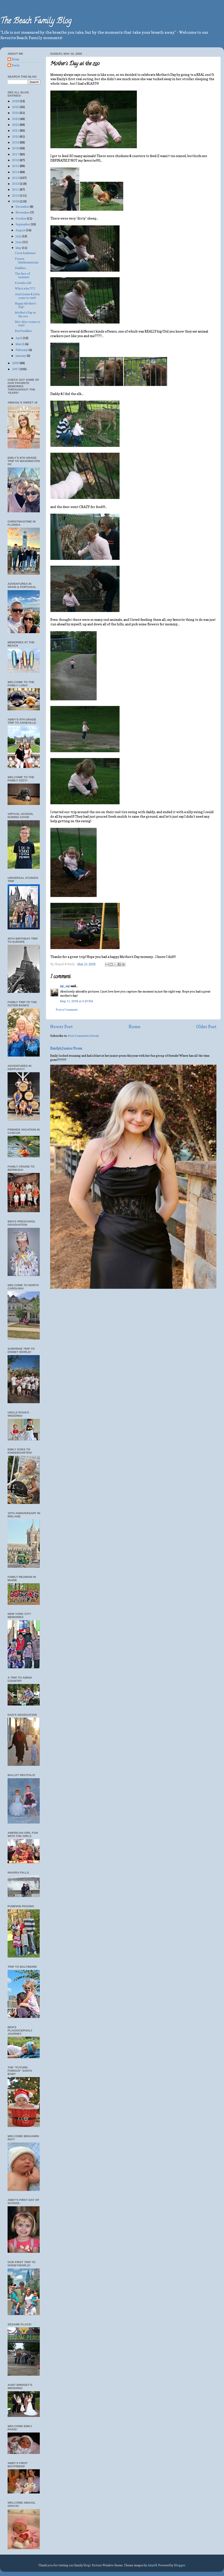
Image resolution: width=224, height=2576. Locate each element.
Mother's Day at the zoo (25, 314)
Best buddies (23, 331)
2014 (16, 172)
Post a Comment (67, 1009)
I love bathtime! (25, 253)
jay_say (65, 986)
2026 (16, 101)
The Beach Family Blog (35, 22)
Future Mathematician (26, 260)
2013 (16, 178)
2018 (16, 148)
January (21, 355)
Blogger (179, 2565)
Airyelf (152, 2565)
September (23, 224)
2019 (16, 142)
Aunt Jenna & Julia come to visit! (27, 295)
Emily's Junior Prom (66, 1048)
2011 (16, 189)
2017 (16, 154)
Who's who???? (25, 288)
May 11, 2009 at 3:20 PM (76, 1001)
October (21, 218)
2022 (16, 124)
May (19, 248)
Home (134, 1026)
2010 (16, 195)
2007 (16, 369)
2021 (16, 130)
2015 (16, 166)
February (22, 350)
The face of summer (22, 275)
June (19, 242)
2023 (16, 119)
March (20, 344)
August (21, 230)
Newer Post (61, 1026)
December (23, 206)
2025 (16, 107)
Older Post (206, 1026)
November (23, 212)
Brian (15, 59)
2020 (16, 136)
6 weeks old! (23, 283)
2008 (16, 363)
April (19, 338)
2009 (16, 201)
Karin (15, 65)
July (19, 236)
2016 (16, 160)
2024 (16, 113)
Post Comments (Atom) (83, 1035)
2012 (16, 183)
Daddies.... (21, 268)
